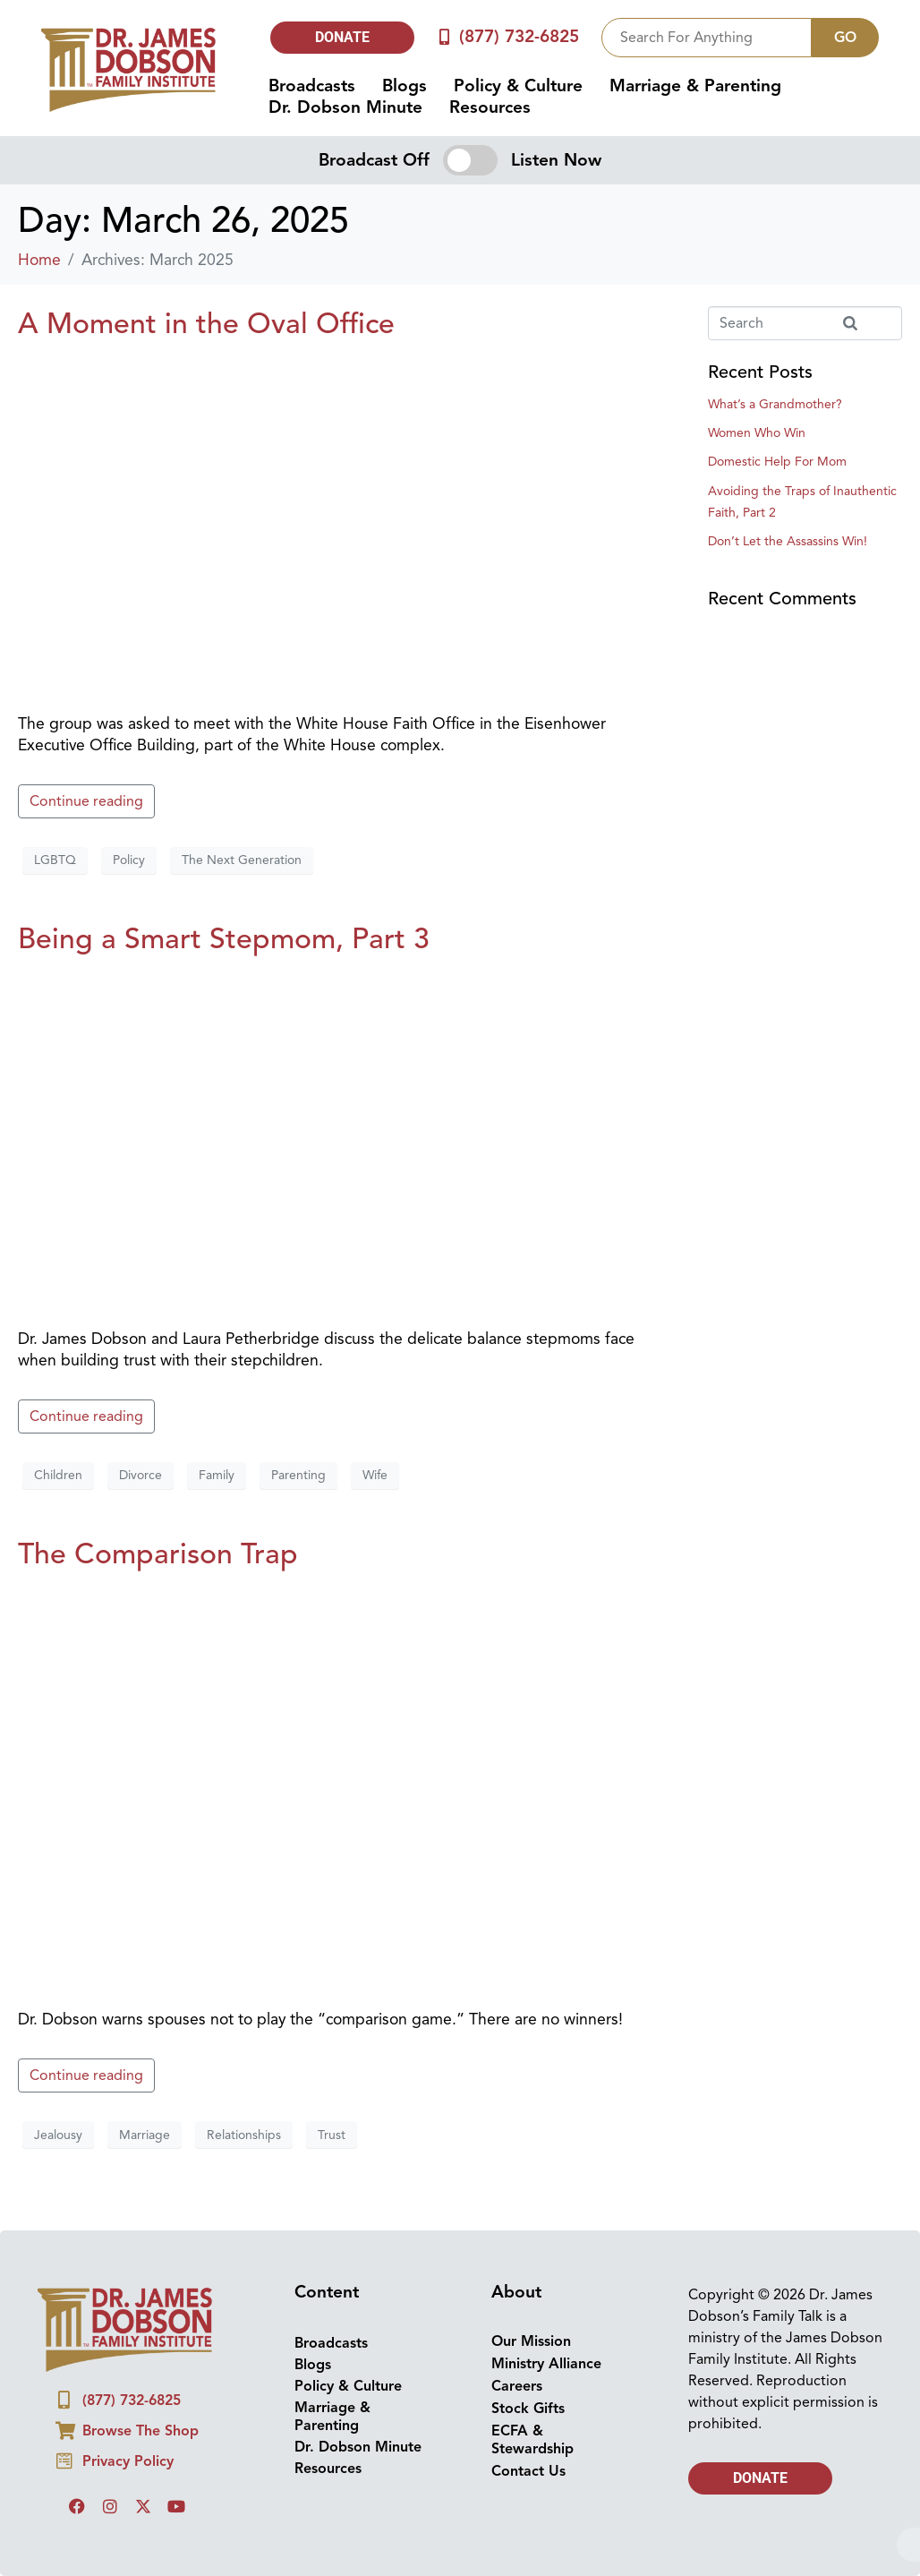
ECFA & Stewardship (532, 2440)
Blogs (404, 86)
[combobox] (706, 37)
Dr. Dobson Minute (345, 107)
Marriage (144, 2135)
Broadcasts (311, 86)
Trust (331, 2135)
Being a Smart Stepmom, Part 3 (224, 938)
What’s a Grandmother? (775, 404)
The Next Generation (242, 860)
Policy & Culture (518, 86)
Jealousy (58, 2135)
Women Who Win (756, 433)
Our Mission (531, 2341)
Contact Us (528, 2471)
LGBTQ (55, 860)
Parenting (298, 1475)
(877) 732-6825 (519, 36)
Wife (375, 1475)
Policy (129, 860)
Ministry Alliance (546, 2364)
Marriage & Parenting (695, 86)
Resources (490, 107)
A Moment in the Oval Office (206, 323)
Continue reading (86, 801)
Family (216, 1475)
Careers (516, 2386)
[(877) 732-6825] (443, 37)
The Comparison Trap (158, 1553)
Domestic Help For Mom (777, 461)
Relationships (244, 2135)
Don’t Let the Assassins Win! (787, 541)
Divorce (140, 1475)
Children (58, 1475)
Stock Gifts (528, 2409)
